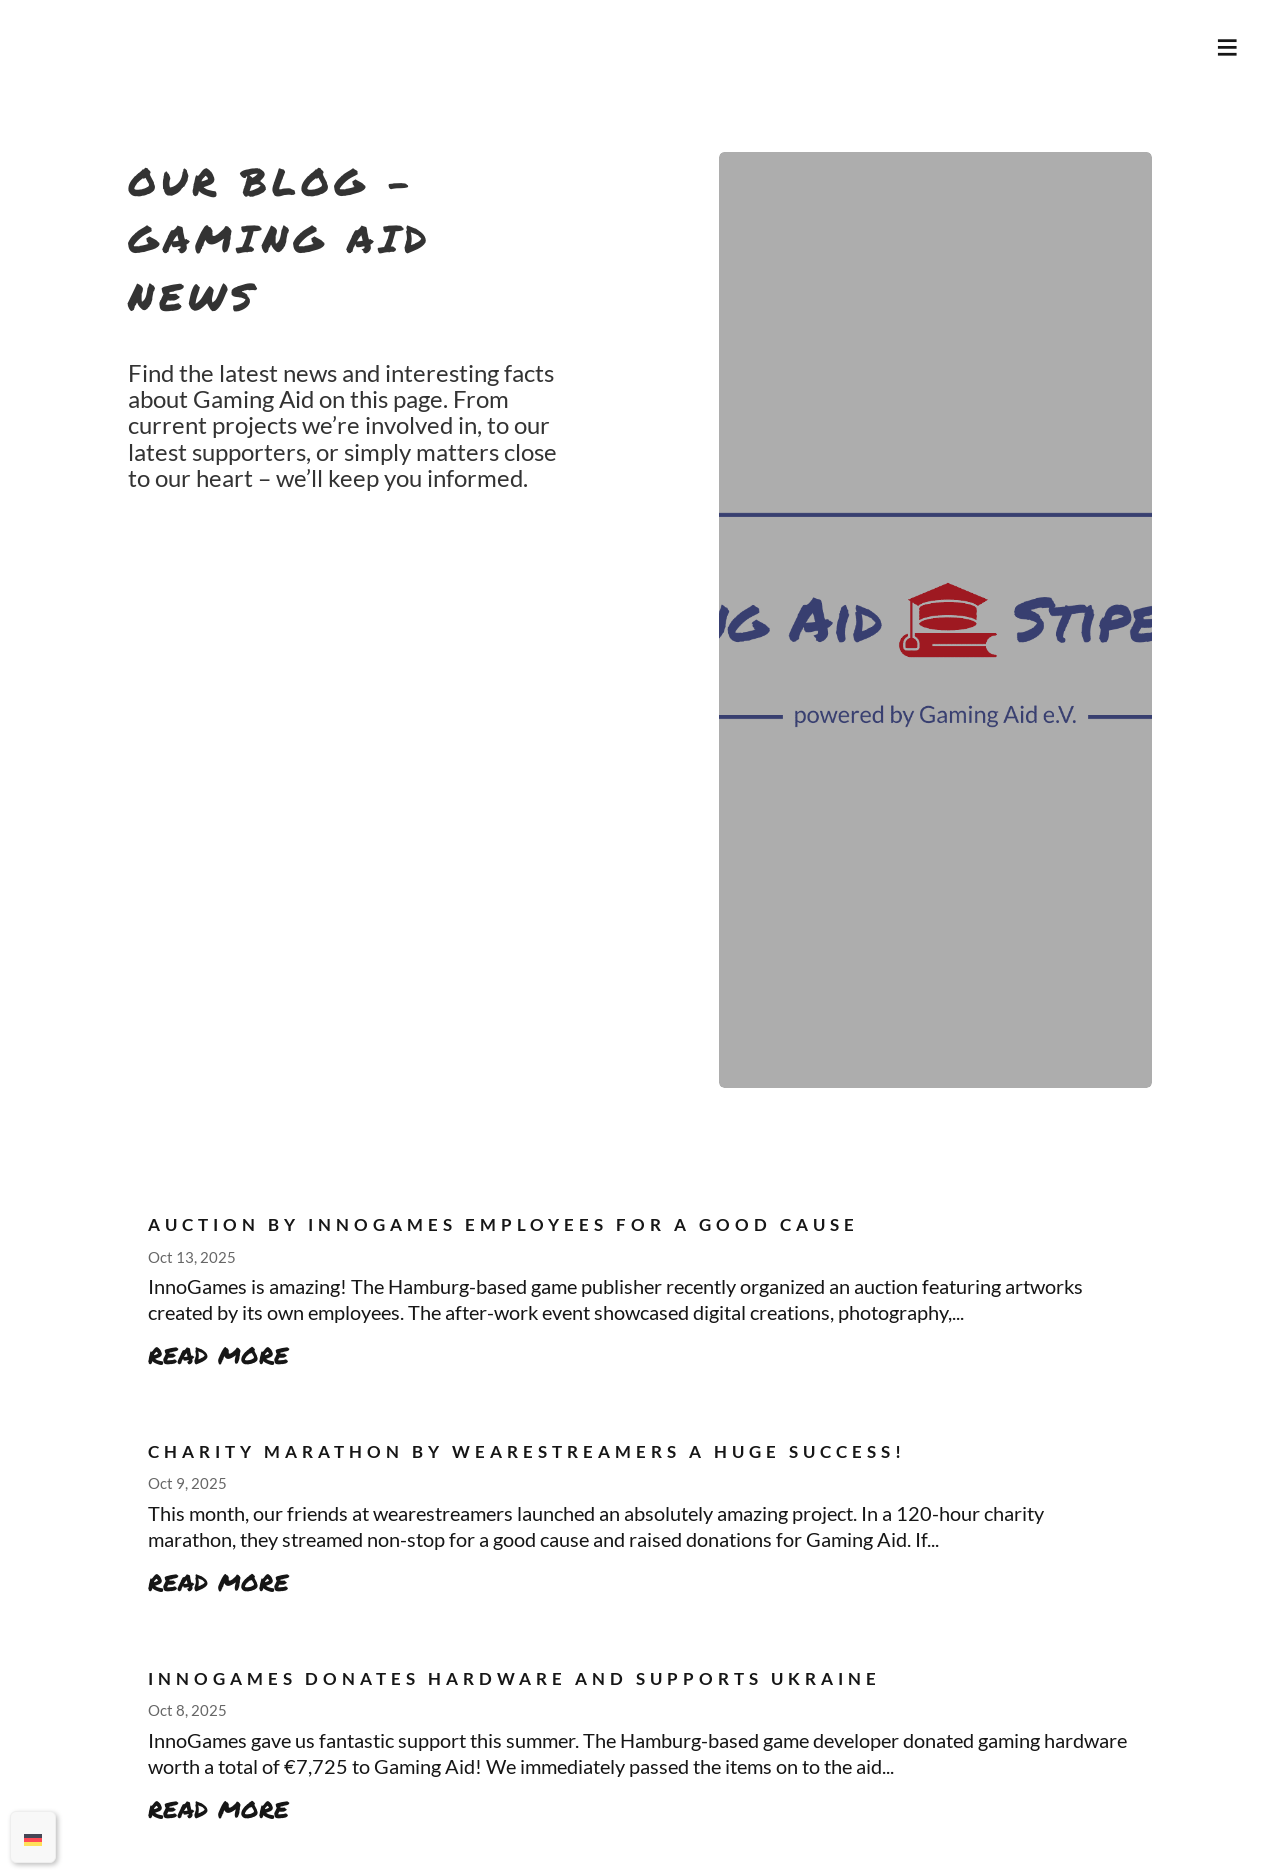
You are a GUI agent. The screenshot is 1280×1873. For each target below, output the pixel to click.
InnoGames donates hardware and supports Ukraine (514, 1679)
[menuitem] (33, 1837)
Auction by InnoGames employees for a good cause (503, 1225)
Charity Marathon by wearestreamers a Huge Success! (527, 1452)
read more (218, 1353)
